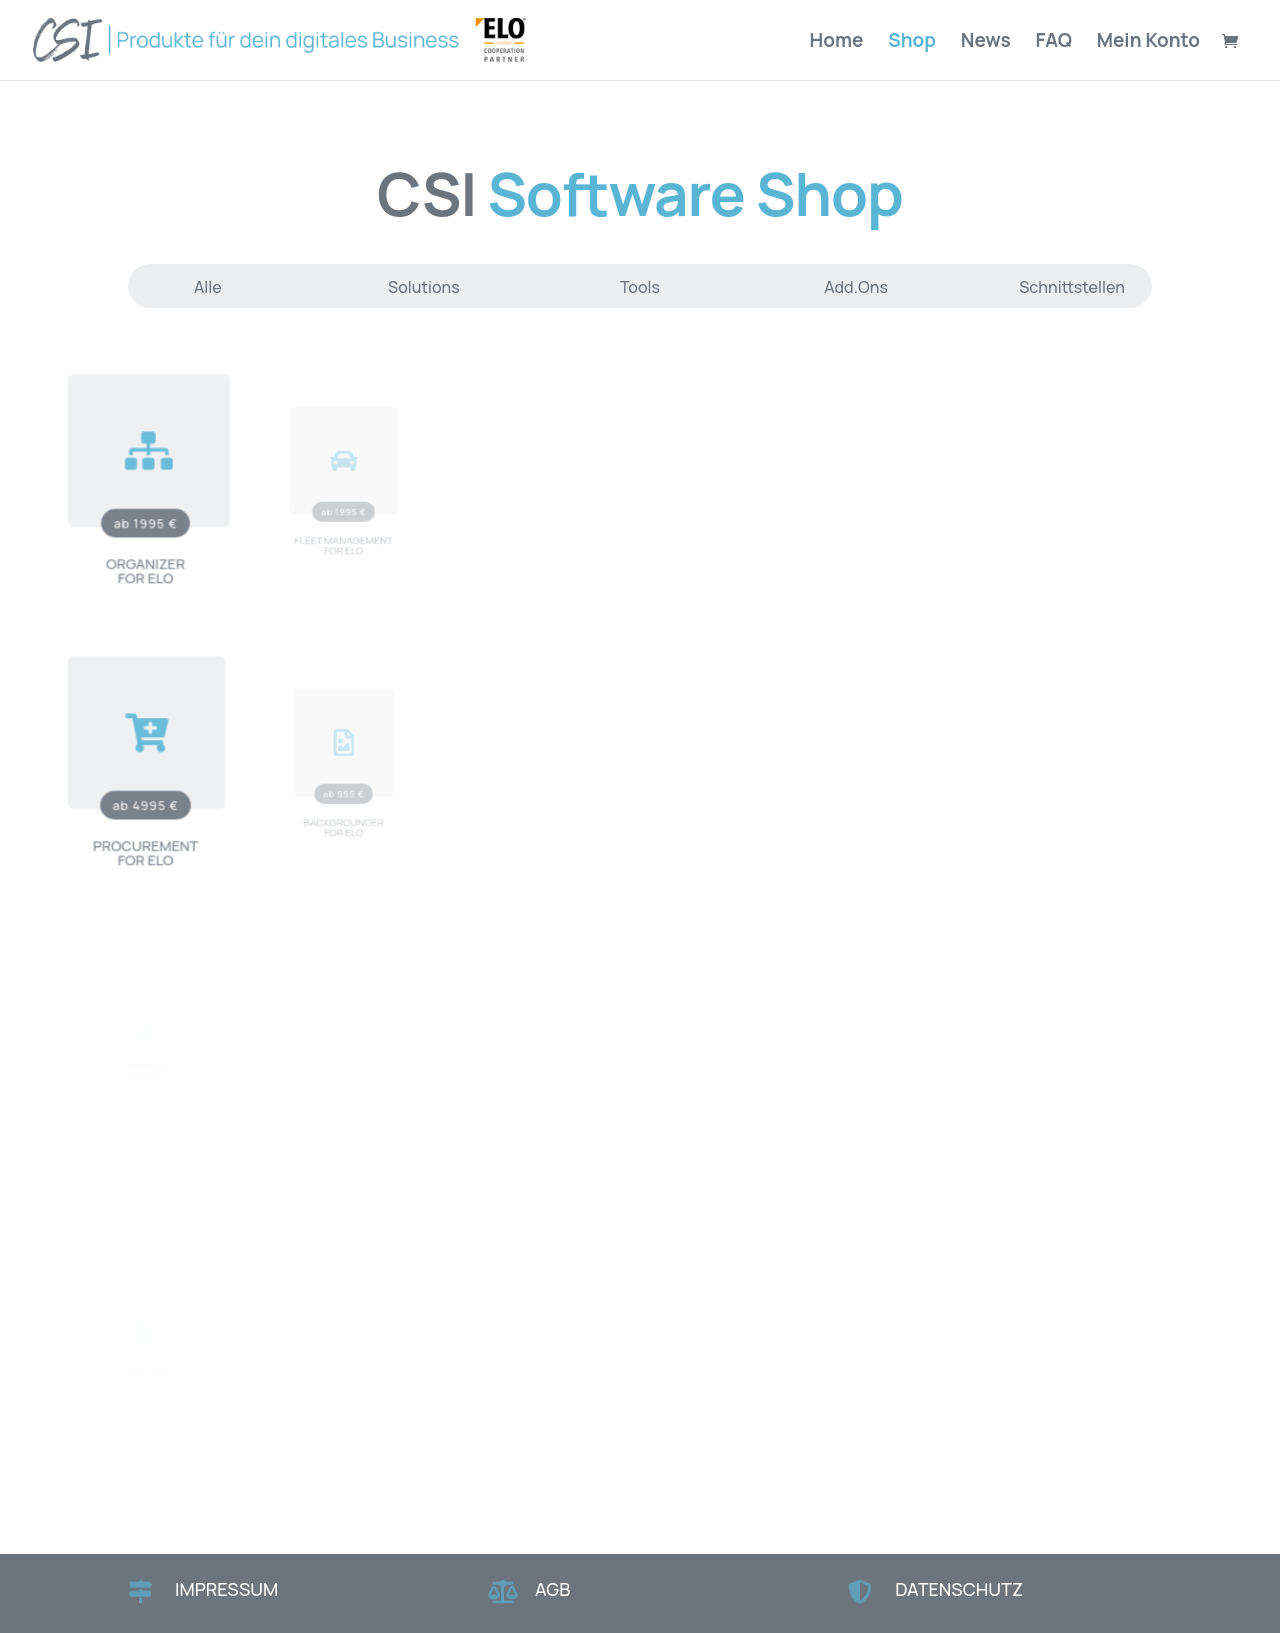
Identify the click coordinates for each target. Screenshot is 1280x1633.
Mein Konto (1148, 43)
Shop (912, 43)
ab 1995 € (145, 513)
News (986, 43)
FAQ (1054, 43)
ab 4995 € (145, 795)
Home (837, 43)
